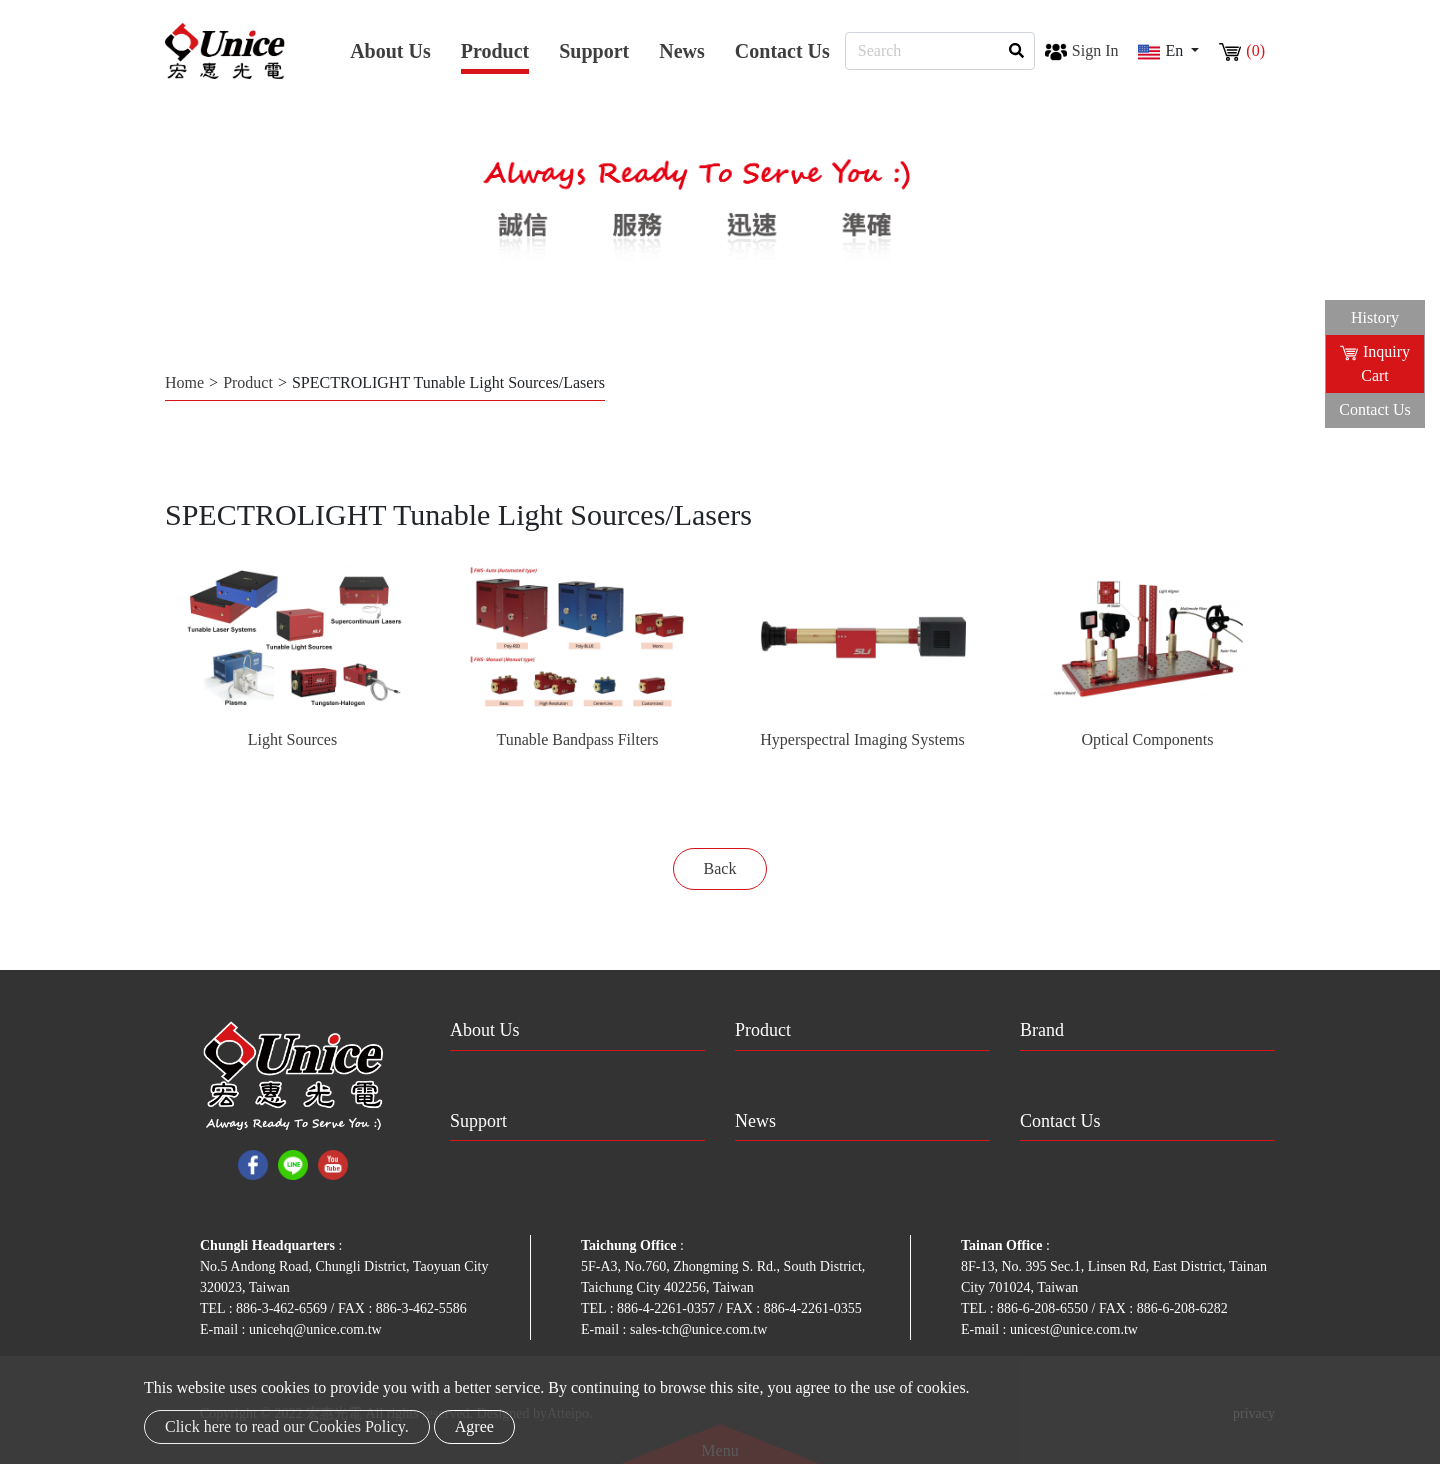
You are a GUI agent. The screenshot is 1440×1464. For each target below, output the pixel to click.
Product (248, 382)
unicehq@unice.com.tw (315, 1329)
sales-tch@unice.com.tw (698, 1329)
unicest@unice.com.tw (1074, 1329)
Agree (474, 1426)
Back (720, 868)
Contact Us (782, 51)
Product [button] (495, 51)
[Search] (940, 51)
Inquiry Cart (1375, 363)
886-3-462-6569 (283, 1308)
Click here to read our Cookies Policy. (287, 1426)
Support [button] (594, 51)
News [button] (682, 51)
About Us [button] (390, 51)
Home (184, 382)
